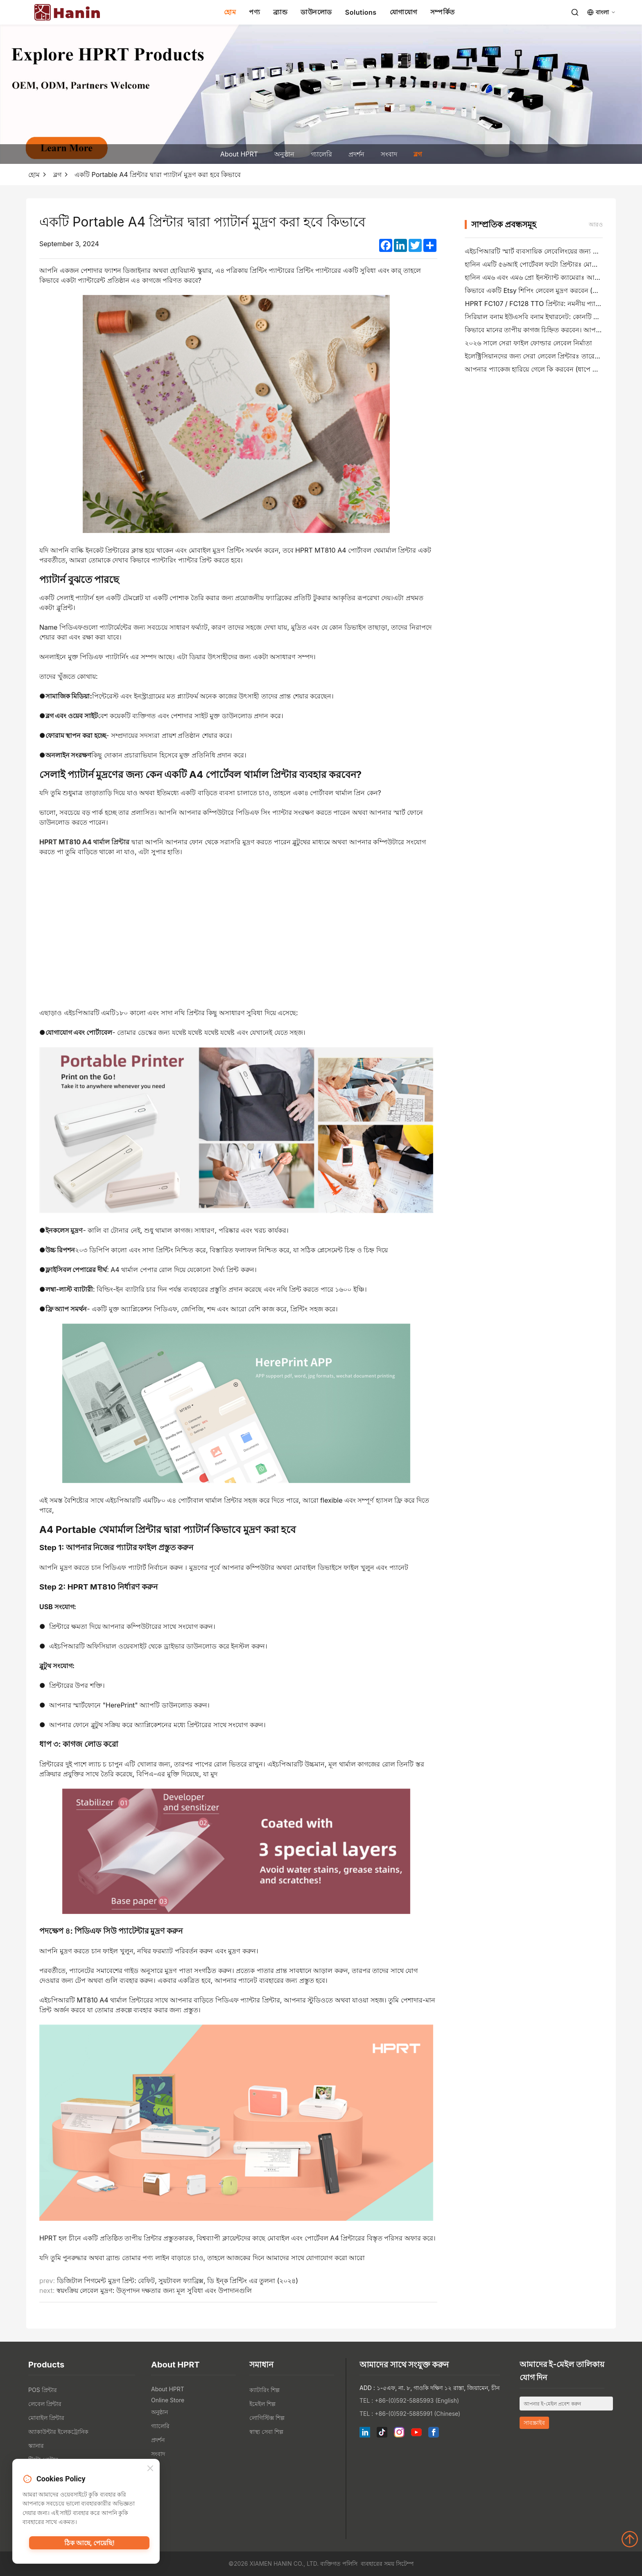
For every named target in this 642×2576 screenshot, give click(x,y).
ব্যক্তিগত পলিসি (338, 2563)
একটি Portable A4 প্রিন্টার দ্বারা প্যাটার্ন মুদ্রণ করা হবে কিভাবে (158, 174)
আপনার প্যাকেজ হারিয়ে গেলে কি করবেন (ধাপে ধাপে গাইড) (544, 369)
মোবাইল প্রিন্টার (46, 2417)
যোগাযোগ (403, 12)
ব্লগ (418, 154)
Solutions (361, 12)
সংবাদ (389, 154)
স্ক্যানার (36, 2445)
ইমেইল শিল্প (262, 2403)
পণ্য (254, 12)
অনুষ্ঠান (284, 154)
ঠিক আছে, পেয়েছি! (89, 2545)
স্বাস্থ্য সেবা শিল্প (266, 2431)
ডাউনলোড (316, 12)
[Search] (575, 12)
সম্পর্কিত (442, 12)
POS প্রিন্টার (42, 2389)
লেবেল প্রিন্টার (44, 2403)
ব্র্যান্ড (280, 12)
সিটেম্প (405, 2563)
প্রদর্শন (356, 154)
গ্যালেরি (321, 154)
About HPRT (239, 154)
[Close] (150, 2469)
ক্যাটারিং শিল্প (264, 2389)
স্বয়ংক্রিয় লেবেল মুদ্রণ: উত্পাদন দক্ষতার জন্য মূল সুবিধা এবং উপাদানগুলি (154, 2290)
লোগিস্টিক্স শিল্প (267, 2417)
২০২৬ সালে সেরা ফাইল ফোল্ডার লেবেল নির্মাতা (528, 343)
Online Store (167, 2400)
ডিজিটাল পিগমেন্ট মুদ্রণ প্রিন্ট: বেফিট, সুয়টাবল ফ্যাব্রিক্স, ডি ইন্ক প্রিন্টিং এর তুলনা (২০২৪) (177, 2281)
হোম (230, 12)
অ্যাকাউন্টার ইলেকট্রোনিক (58, 2431)
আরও (596, 224)
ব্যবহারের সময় (377, 2563)
